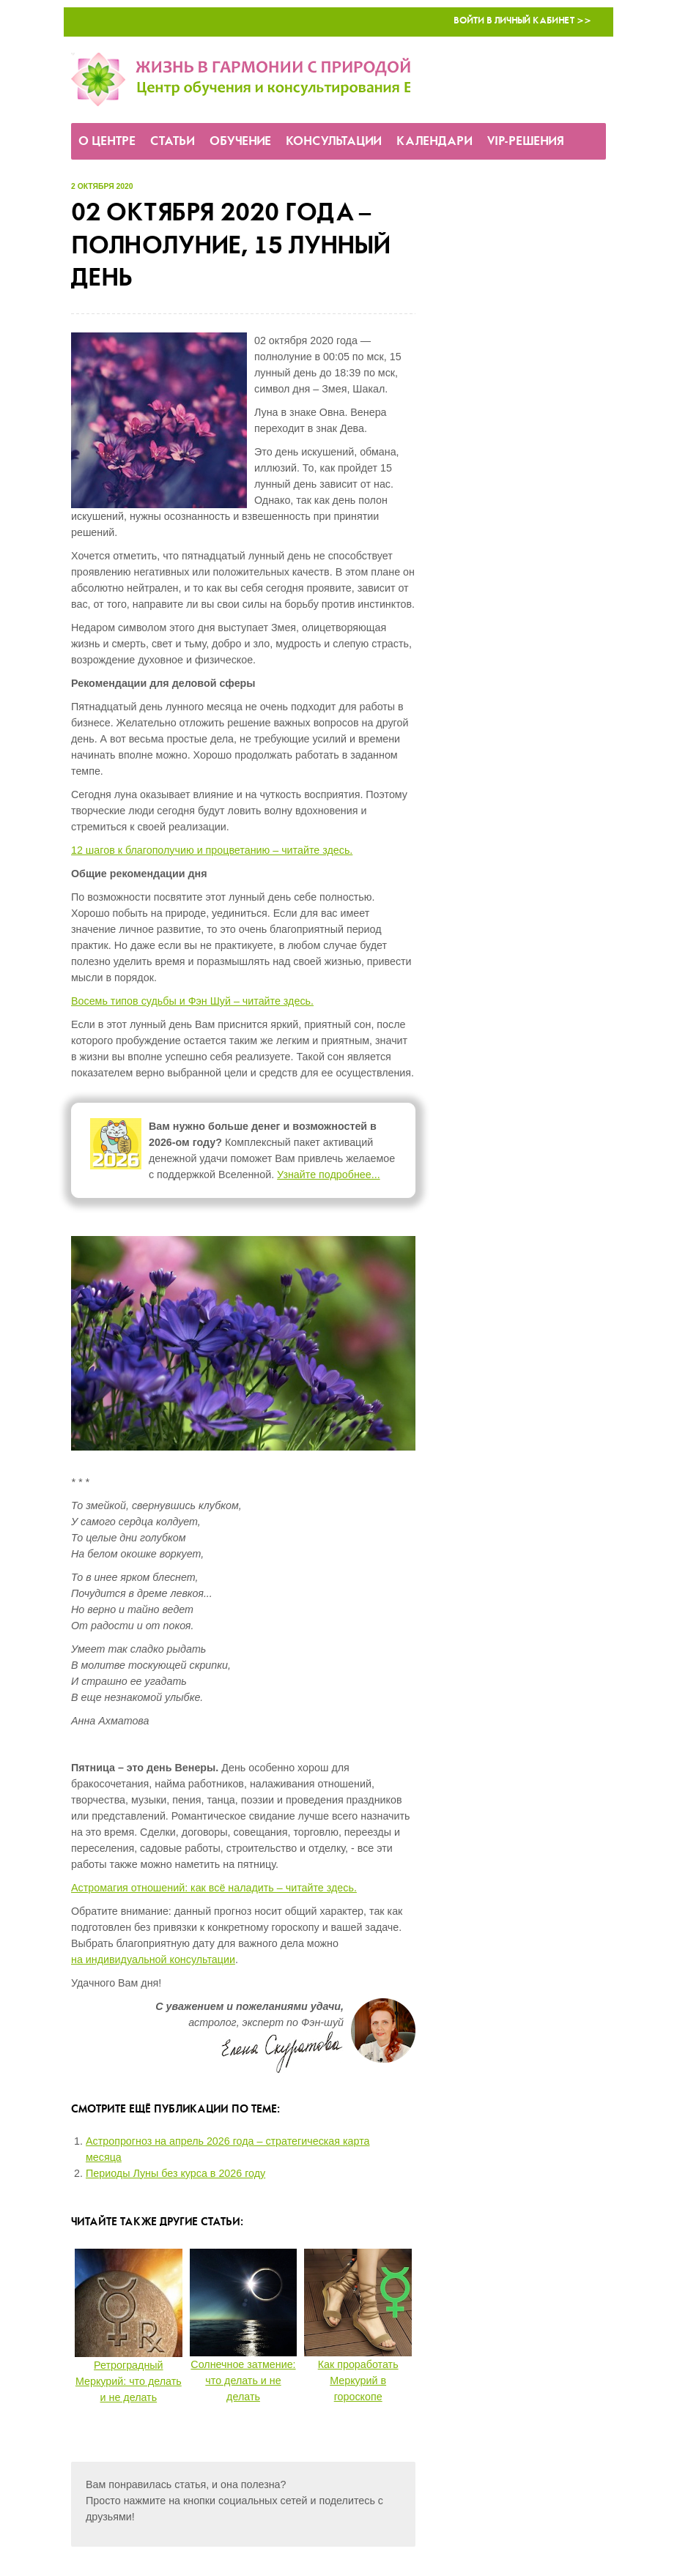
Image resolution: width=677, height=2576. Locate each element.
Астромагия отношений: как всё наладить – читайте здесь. (214, 1888)
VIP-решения (525, 141)
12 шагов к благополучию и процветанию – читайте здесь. (211, 850)
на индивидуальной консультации (153, 1959)
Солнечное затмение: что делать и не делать (242, 2380)
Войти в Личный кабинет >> (522, 21)
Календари (434, 141)
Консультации (334, 141)
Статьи (172, 141)
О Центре (107, 141)
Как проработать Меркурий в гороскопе (358, 2380)
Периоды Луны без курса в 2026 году (175, 2173)
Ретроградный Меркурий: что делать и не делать (128, 2381)
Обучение (240, 141)
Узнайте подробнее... (328, 1174)
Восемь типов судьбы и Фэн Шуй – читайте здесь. (192, 1001)
